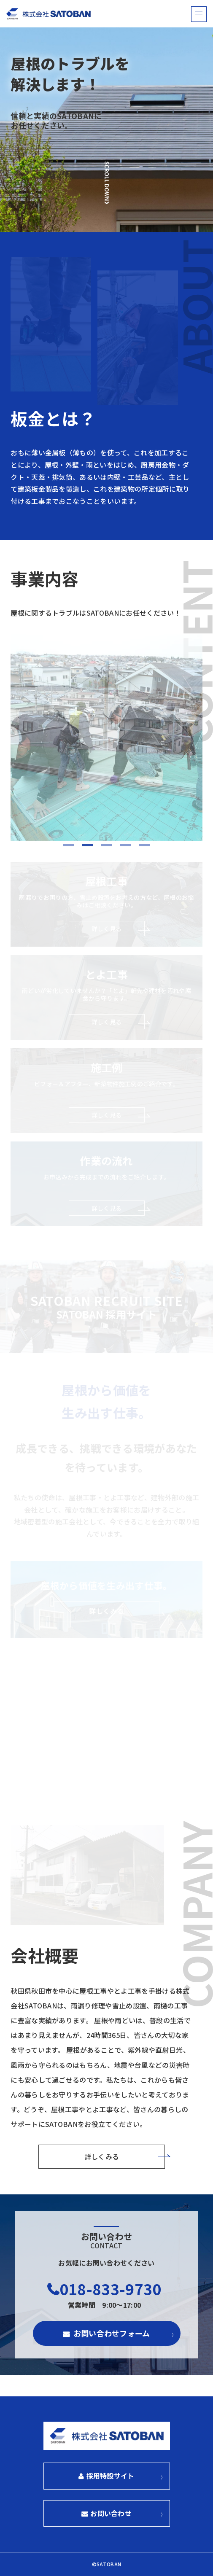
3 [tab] (106, 846)
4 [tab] (125, 846)
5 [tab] (144, 846)
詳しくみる (101, 2156)
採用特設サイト (110, 2476)
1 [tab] (68, 846)
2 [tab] (87, 846)
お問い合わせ (111, 2513)
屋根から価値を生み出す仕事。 (106, 1599)
